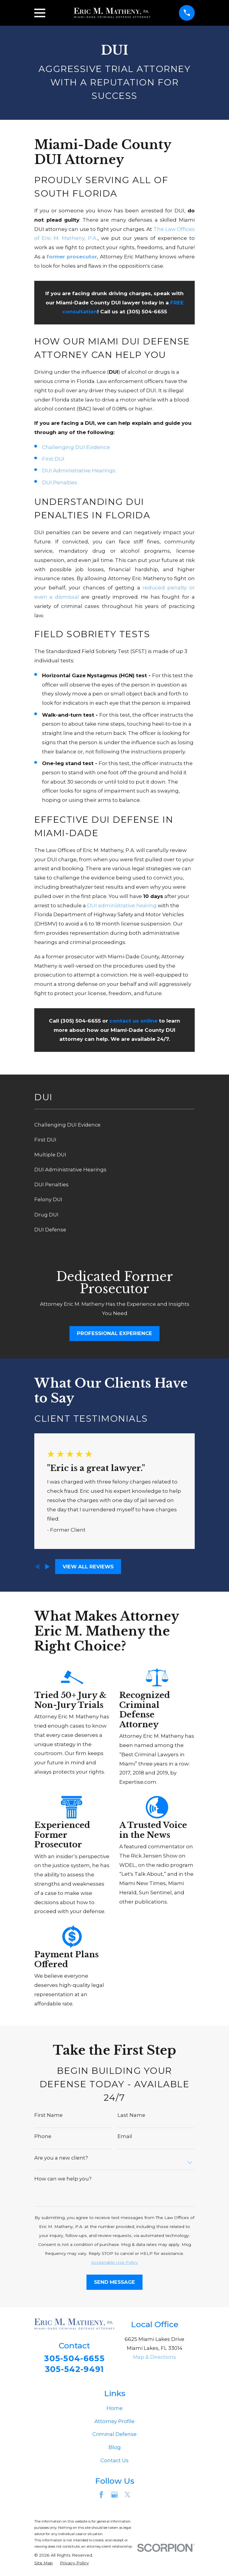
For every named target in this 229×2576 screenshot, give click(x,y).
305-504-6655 (74, 2359)
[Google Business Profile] (114, 2494)
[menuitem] (114, 1124)
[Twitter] (127, 2494)
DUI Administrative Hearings (78, 470)
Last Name (131, 2115)
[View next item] (47, 1566)
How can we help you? (63, 2178)
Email (124, 2136)
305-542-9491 (74, 2370)
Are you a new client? (61, 2157)
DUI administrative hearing (122, 905)
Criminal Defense (114, 2434)
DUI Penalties (59, 482)
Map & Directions (154, 2357)
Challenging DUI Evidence (76, 447)
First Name (48, 2115)
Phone (42, 2136)
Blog (115, 2448)
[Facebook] (101, 2494)
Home (114, 2408)
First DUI (53, 459)
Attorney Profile (114, 2422)
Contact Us (114, 2461)
